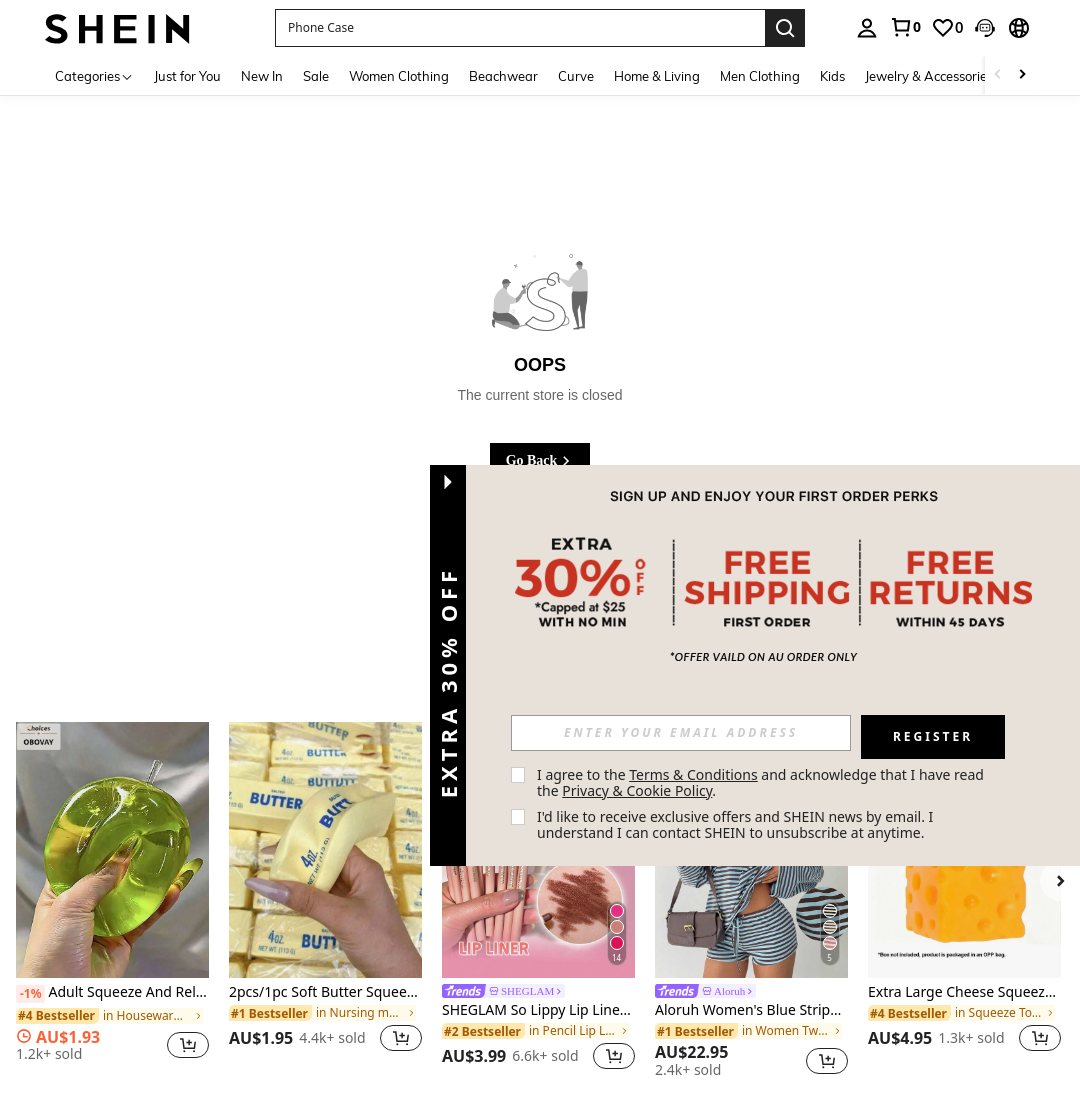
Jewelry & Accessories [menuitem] (929, 76)
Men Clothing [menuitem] (760, 76)
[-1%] (30, 994)
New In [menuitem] (262, 76)
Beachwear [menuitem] (503, 76)
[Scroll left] (998, 75)
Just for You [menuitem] (187, 76)
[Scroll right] (1022, 75)
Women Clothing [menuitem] (399, 76)
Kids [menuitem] (832, 76)
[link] (905, 27)
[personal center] (867, 28)
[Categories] (94, 75)
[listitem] (112, 899)
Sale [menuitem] (316, 76)
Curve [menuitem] (576, 76)
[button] (520, 28)
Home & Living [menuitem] (657, 76)
